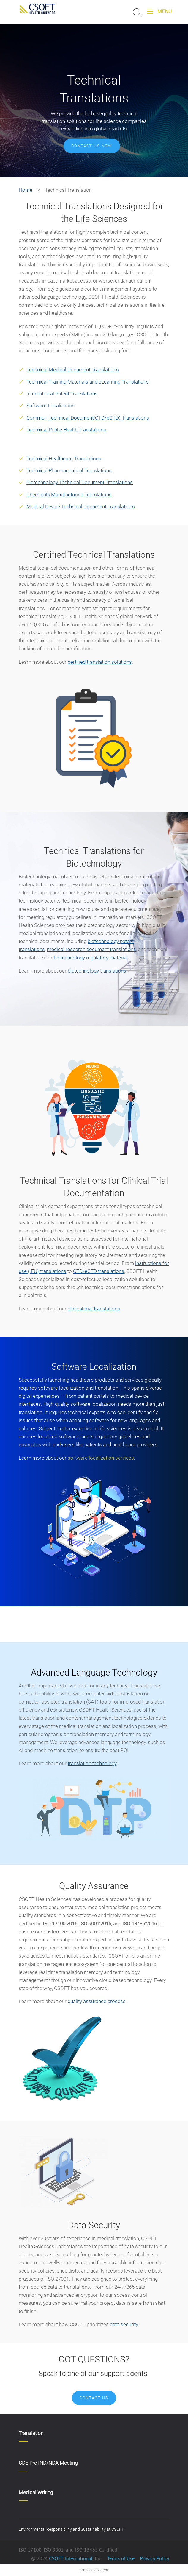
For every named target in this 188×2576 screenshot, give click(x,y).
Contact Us (94, 2398)
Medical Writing (36, 2492)
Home (25, 190)
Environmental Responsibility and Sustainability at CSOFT (71, 2529)
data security (124, 2324)
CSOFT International (71, 2558)
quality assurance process (97, 2001)
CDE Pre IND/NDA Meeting (48, 2463)
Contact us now (91, 146)
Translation (31, 2433)
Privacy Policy (154, 2558)
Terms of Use (121, 2558)
